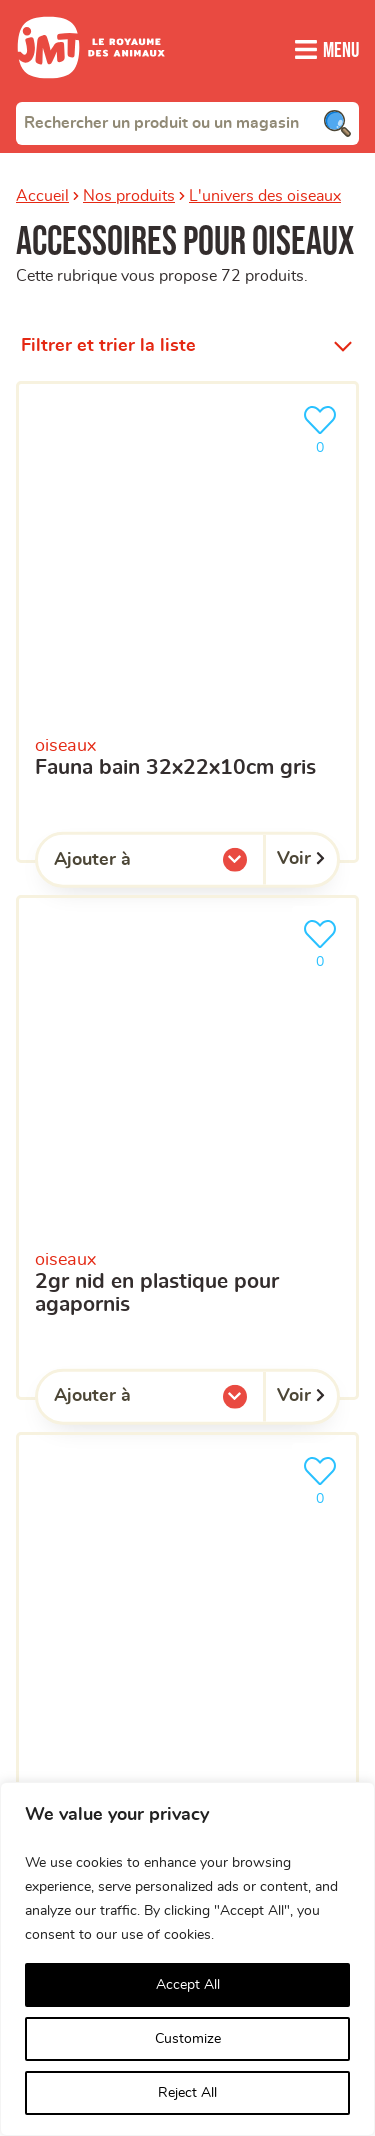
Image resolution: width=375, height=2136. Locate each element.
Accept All (188, 1985)
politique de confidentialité (108, 1292)
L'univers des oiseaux (265, 196)
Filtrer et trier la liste (108, 322)
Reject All (187, 2093)
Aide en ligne (79, 1625)
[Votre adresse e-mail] (187, 913)
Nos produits (129, 196)
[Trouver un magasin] (326, 652)
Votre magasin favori (89, 1090)
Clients (48, 1512)
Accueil (42, 196)
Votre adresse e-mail (89, 875)
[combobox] (187, 123)
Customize (188, 2039)
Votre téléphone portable (103, 963)
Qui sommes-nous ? (110, 1456)
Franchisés (66, 1569)
